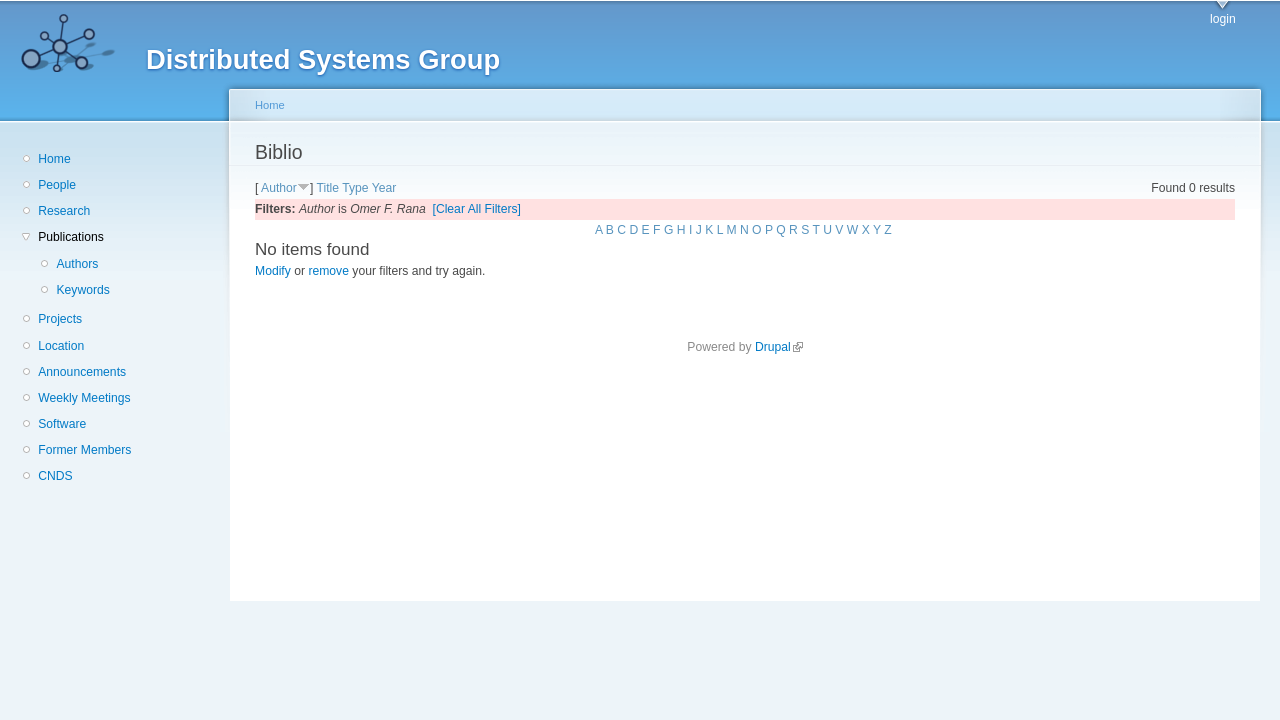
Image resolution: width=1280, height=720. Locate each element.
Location (61, 346)
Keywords (82, 290)
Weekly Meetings (84, 398)
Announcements (82, 372)
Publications (71, 237)
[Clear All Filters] (477, 209)
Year (384, 188)
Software (62, 424)
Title (327, 188)
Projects (60, 319)
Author (279, 188)
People (57, 185)
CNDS (55, 476)
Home (54, 159)
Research (64, 211)
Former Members (84, 450)
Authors (77, 264)
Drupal (779, 347)
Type (355, 188)
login (1223, 19)
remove (328, 271)
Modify (273, 271)
